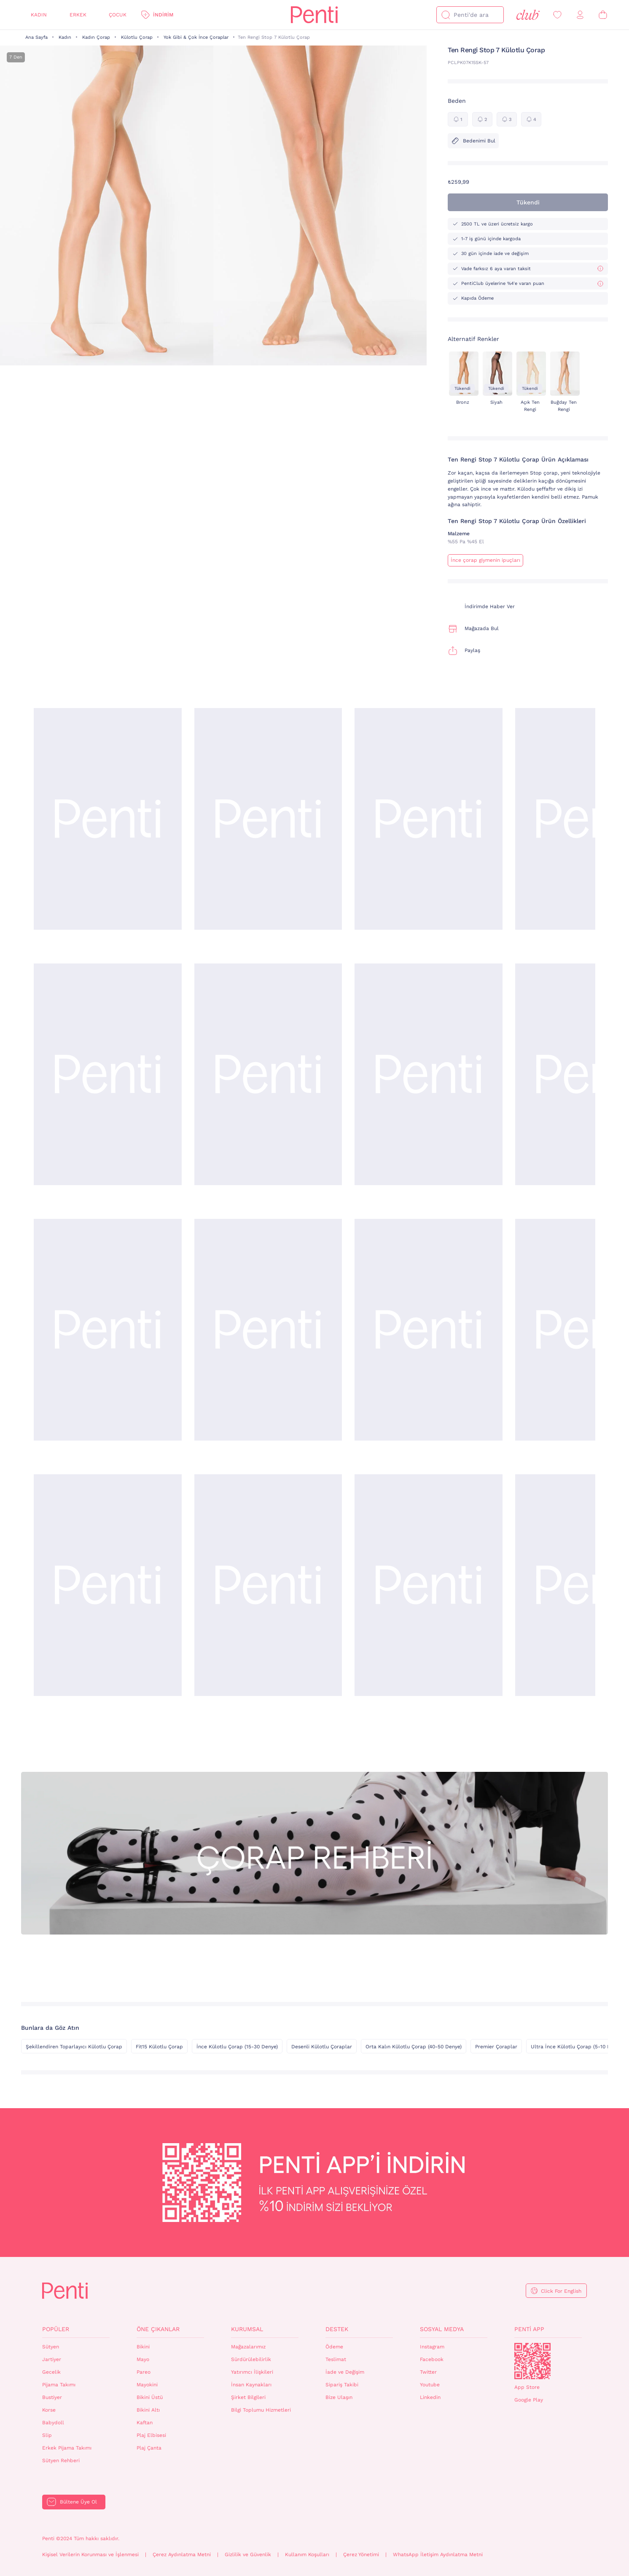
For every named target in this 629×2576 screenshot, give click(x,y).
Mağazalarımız (248, 2347)
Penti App (529, 2329)
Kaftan (145, 2423)
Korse (49, 2410)
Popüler (55, 2329)
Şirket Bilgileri (248, 2397)
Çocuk (117, 15)
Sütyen (50, 2347)
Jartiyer (51, 2359)
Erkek (78, 15)
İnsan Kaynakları (251, 2385)
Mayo (143, 2359)
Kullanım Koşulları (307, 2554)
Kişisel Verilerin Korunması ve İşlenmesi (90, 2554)
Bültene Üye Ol (78, 2502)
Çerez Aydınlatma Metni (182, 2554)
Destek (336, 2329)
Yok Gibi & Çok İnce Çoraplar (196, 37)
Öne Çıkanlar (158, 2329)
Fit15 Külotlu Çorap (159, 2047)
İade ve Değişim (344, 2372)
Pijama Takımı (58, 2385)
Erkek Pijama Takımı (66, 2448)
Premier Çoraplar (496, 2047)
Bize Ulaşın (338, 2397)
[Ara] (446, 15)
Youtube (430, 2385)
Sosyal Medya (442, 2329)
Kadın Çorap (96, 37)
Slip (47, 2435)
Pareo (144, 2372)
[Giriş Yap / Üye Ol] (580, 15)
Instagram (432, 2347)
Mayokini (147, 2385)
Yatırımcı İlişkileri (252, 2372)
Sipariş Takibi (341, 2385)
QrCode (532, 2361)
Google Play (528, 2400)
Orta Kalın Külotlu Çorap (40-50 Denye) (414, 2047)
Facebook (432, 2359)
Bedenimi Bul (473, 141)
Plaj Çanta (149, 2448)
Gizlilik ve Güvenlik (248, 2554)
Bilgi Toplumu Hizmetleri (261, 2410)
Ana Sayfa (36, 37)
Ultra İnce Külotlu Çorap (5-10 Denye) (577, 2047)
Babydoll (53, 2423)
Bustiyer (52, 2397)
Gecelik (51, 2372)
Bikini (143, 2347)
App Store (527, 2387)
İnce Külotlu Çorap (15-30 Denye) (237, 2047)
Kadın (39, 15)
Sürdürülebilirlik (251, 2359)
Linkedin (430, 2397)
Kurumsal (247, 2329)
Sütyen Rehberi (61, 2460)
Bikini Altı (148, 2410)
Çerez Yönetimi (361, 2554)
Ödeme (334, 2347)
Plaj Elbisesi (151, 2435)
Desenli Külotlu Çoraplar (321, 2047)
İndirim (163, 15)
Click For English (561, 2291)
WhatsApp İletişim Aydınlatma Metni (438, 2554)
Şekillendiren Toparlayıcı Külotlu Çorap (74, 2047)
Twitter (428, 2372)
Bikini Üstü (150, 2397)
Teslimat (335, 2359)
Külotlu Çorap (137, 37)
